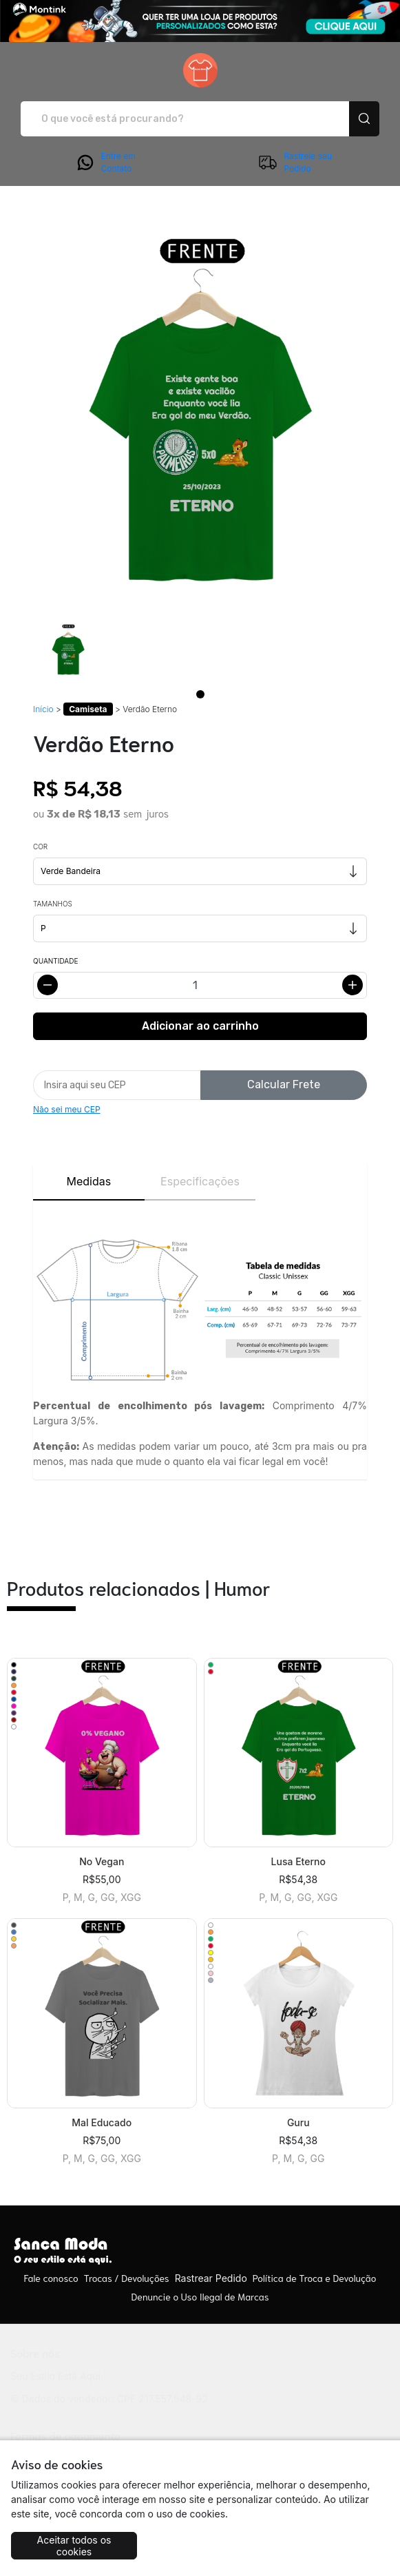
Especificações (200, 1181)
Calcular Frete (283, 1084)
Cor (40, 846)
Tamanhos (52, 904)
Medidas (88, 1181)
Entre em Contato (105, 162)
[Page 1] (200, 694)
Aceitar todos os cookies (74, 2546)
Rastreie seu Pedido (294, 162)
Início (43, 709)
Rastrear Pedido (211, 2278)
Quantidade (55, 961)
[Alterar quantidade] (200, 985)
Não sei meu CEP (67, 1109)
